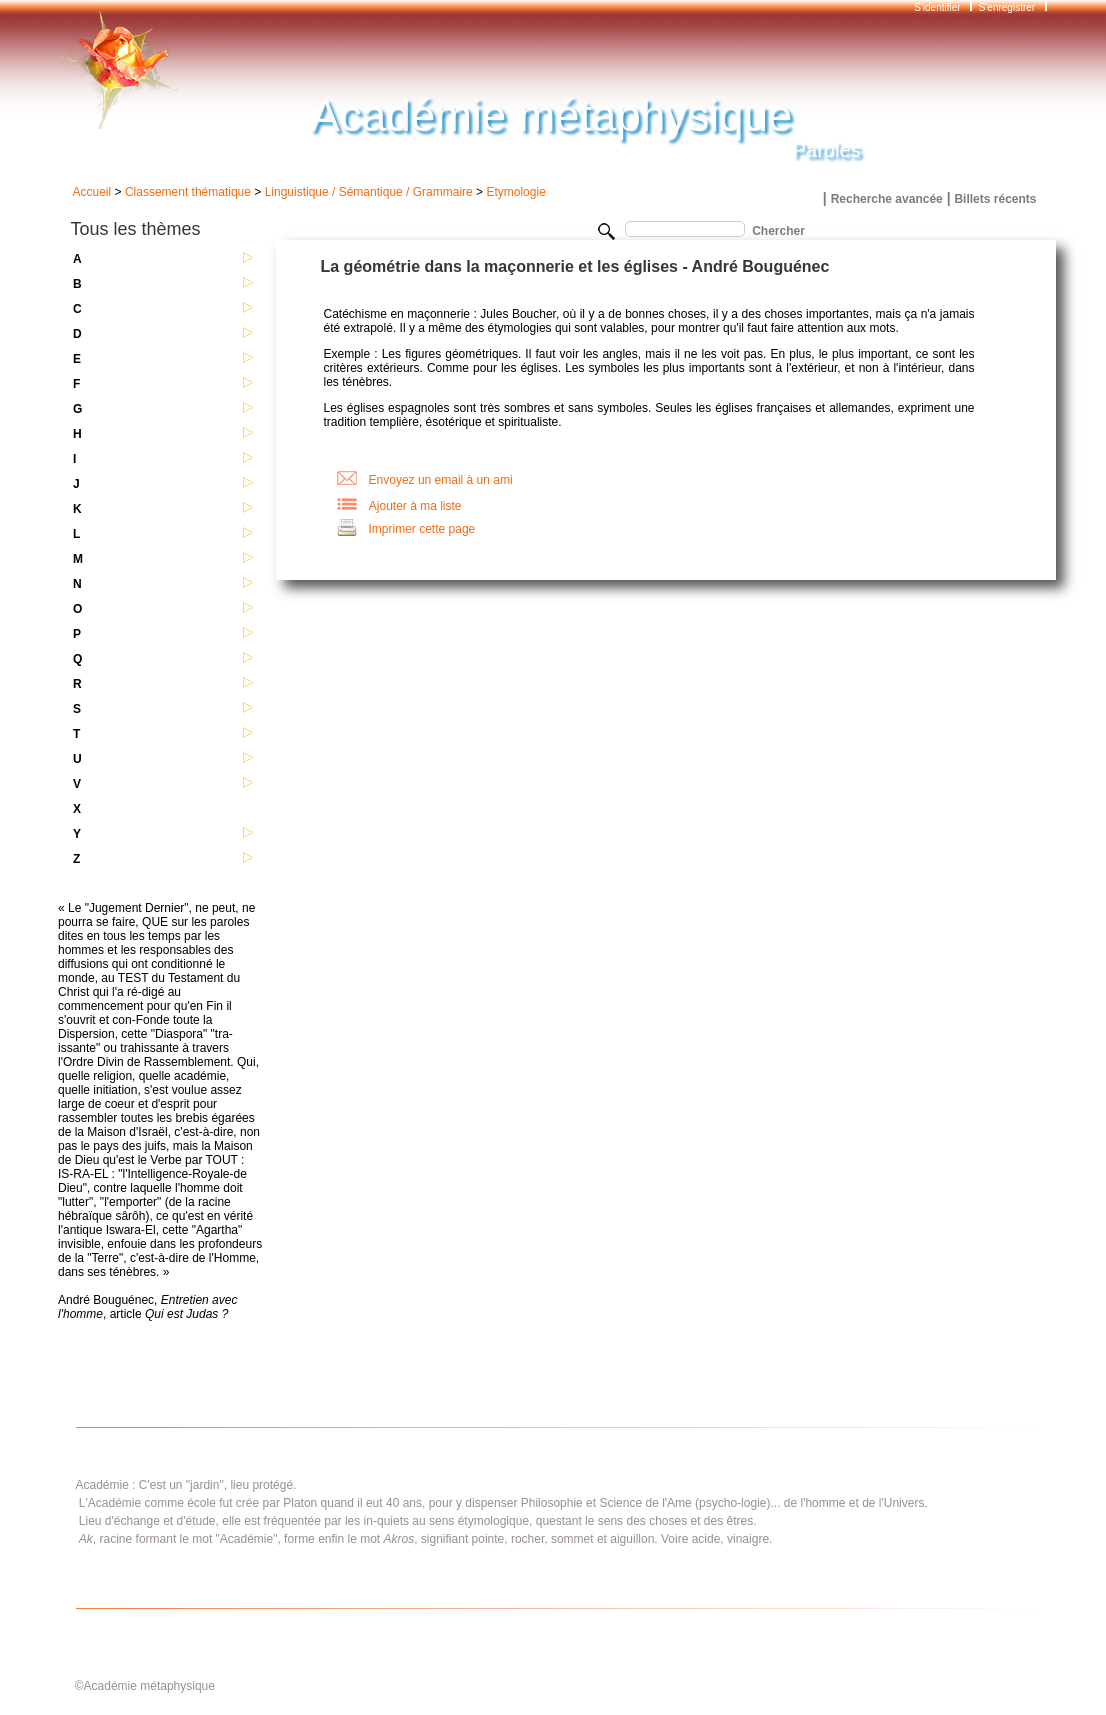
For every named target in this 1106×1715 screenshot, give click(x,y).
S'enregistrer (1007, 7)
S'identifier (938, 7)
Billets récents (995, 199)
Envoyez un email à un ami (441, 480)
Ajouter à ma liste (415, 506)
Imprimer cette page (422, 529)
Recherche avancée (887, 199)
